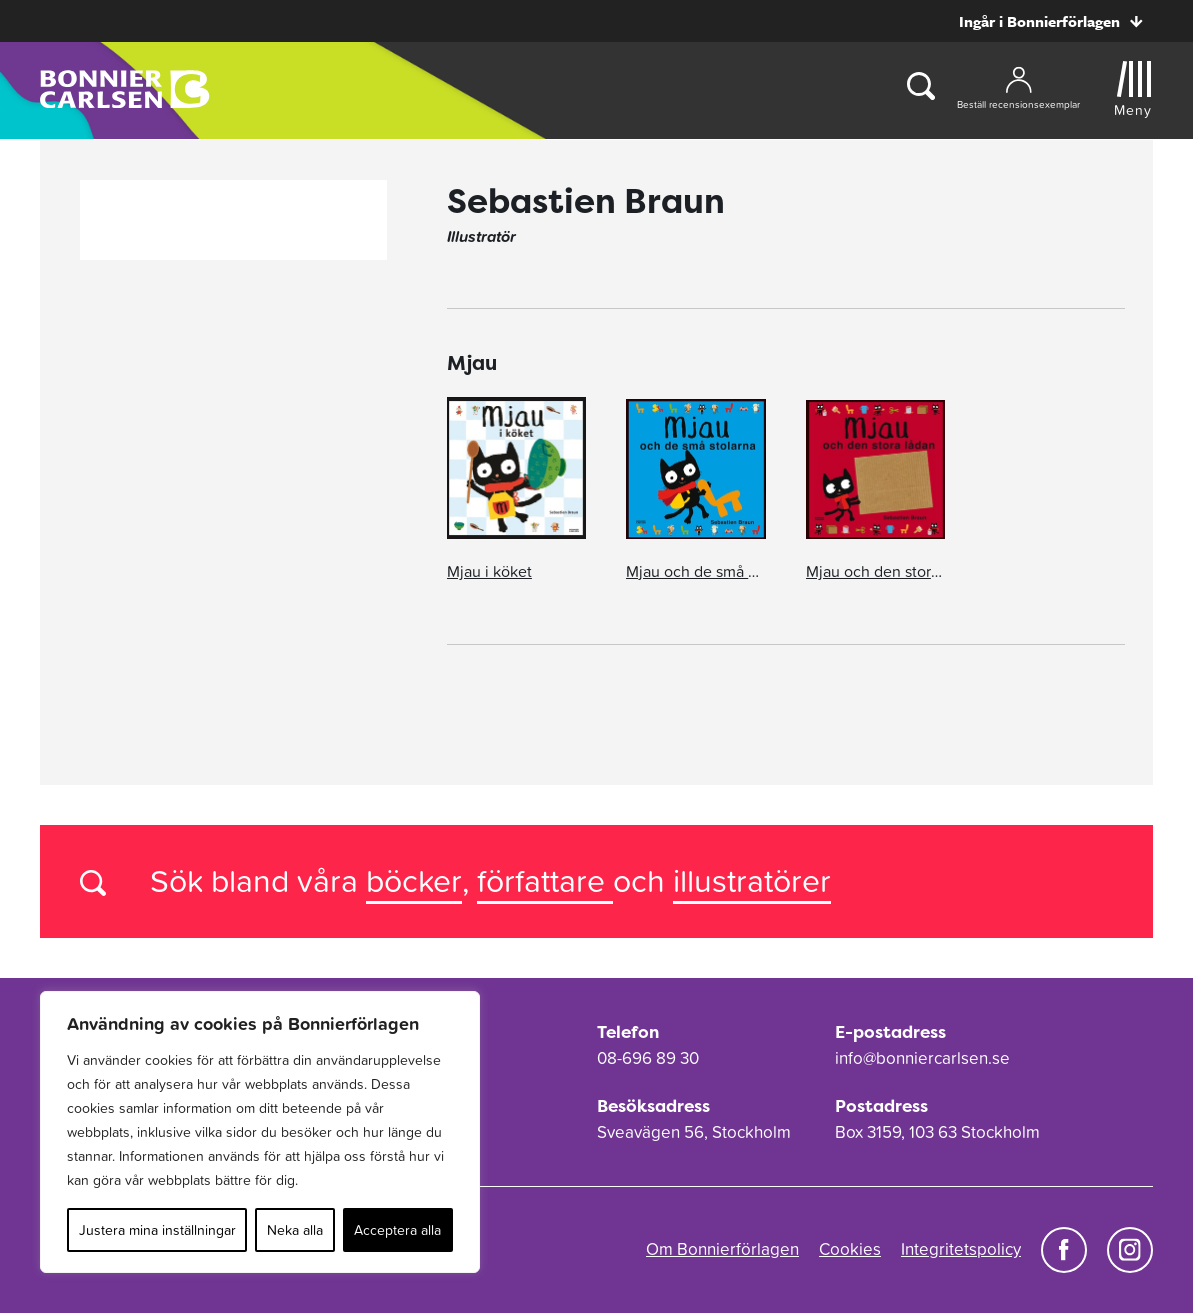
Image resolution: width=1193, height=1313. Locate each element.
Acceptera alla (397, 1230)
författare (545, 880)
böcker (414, 880)
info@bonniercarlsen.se (922, 1058)
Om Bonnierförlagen (722, 1249)
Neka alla (295, 1230)
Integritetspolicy (961, 1249)
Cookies (850, 1249)
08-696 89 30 (648, 1058)
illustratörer (752, 880)
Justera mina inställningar (157, 1230)
